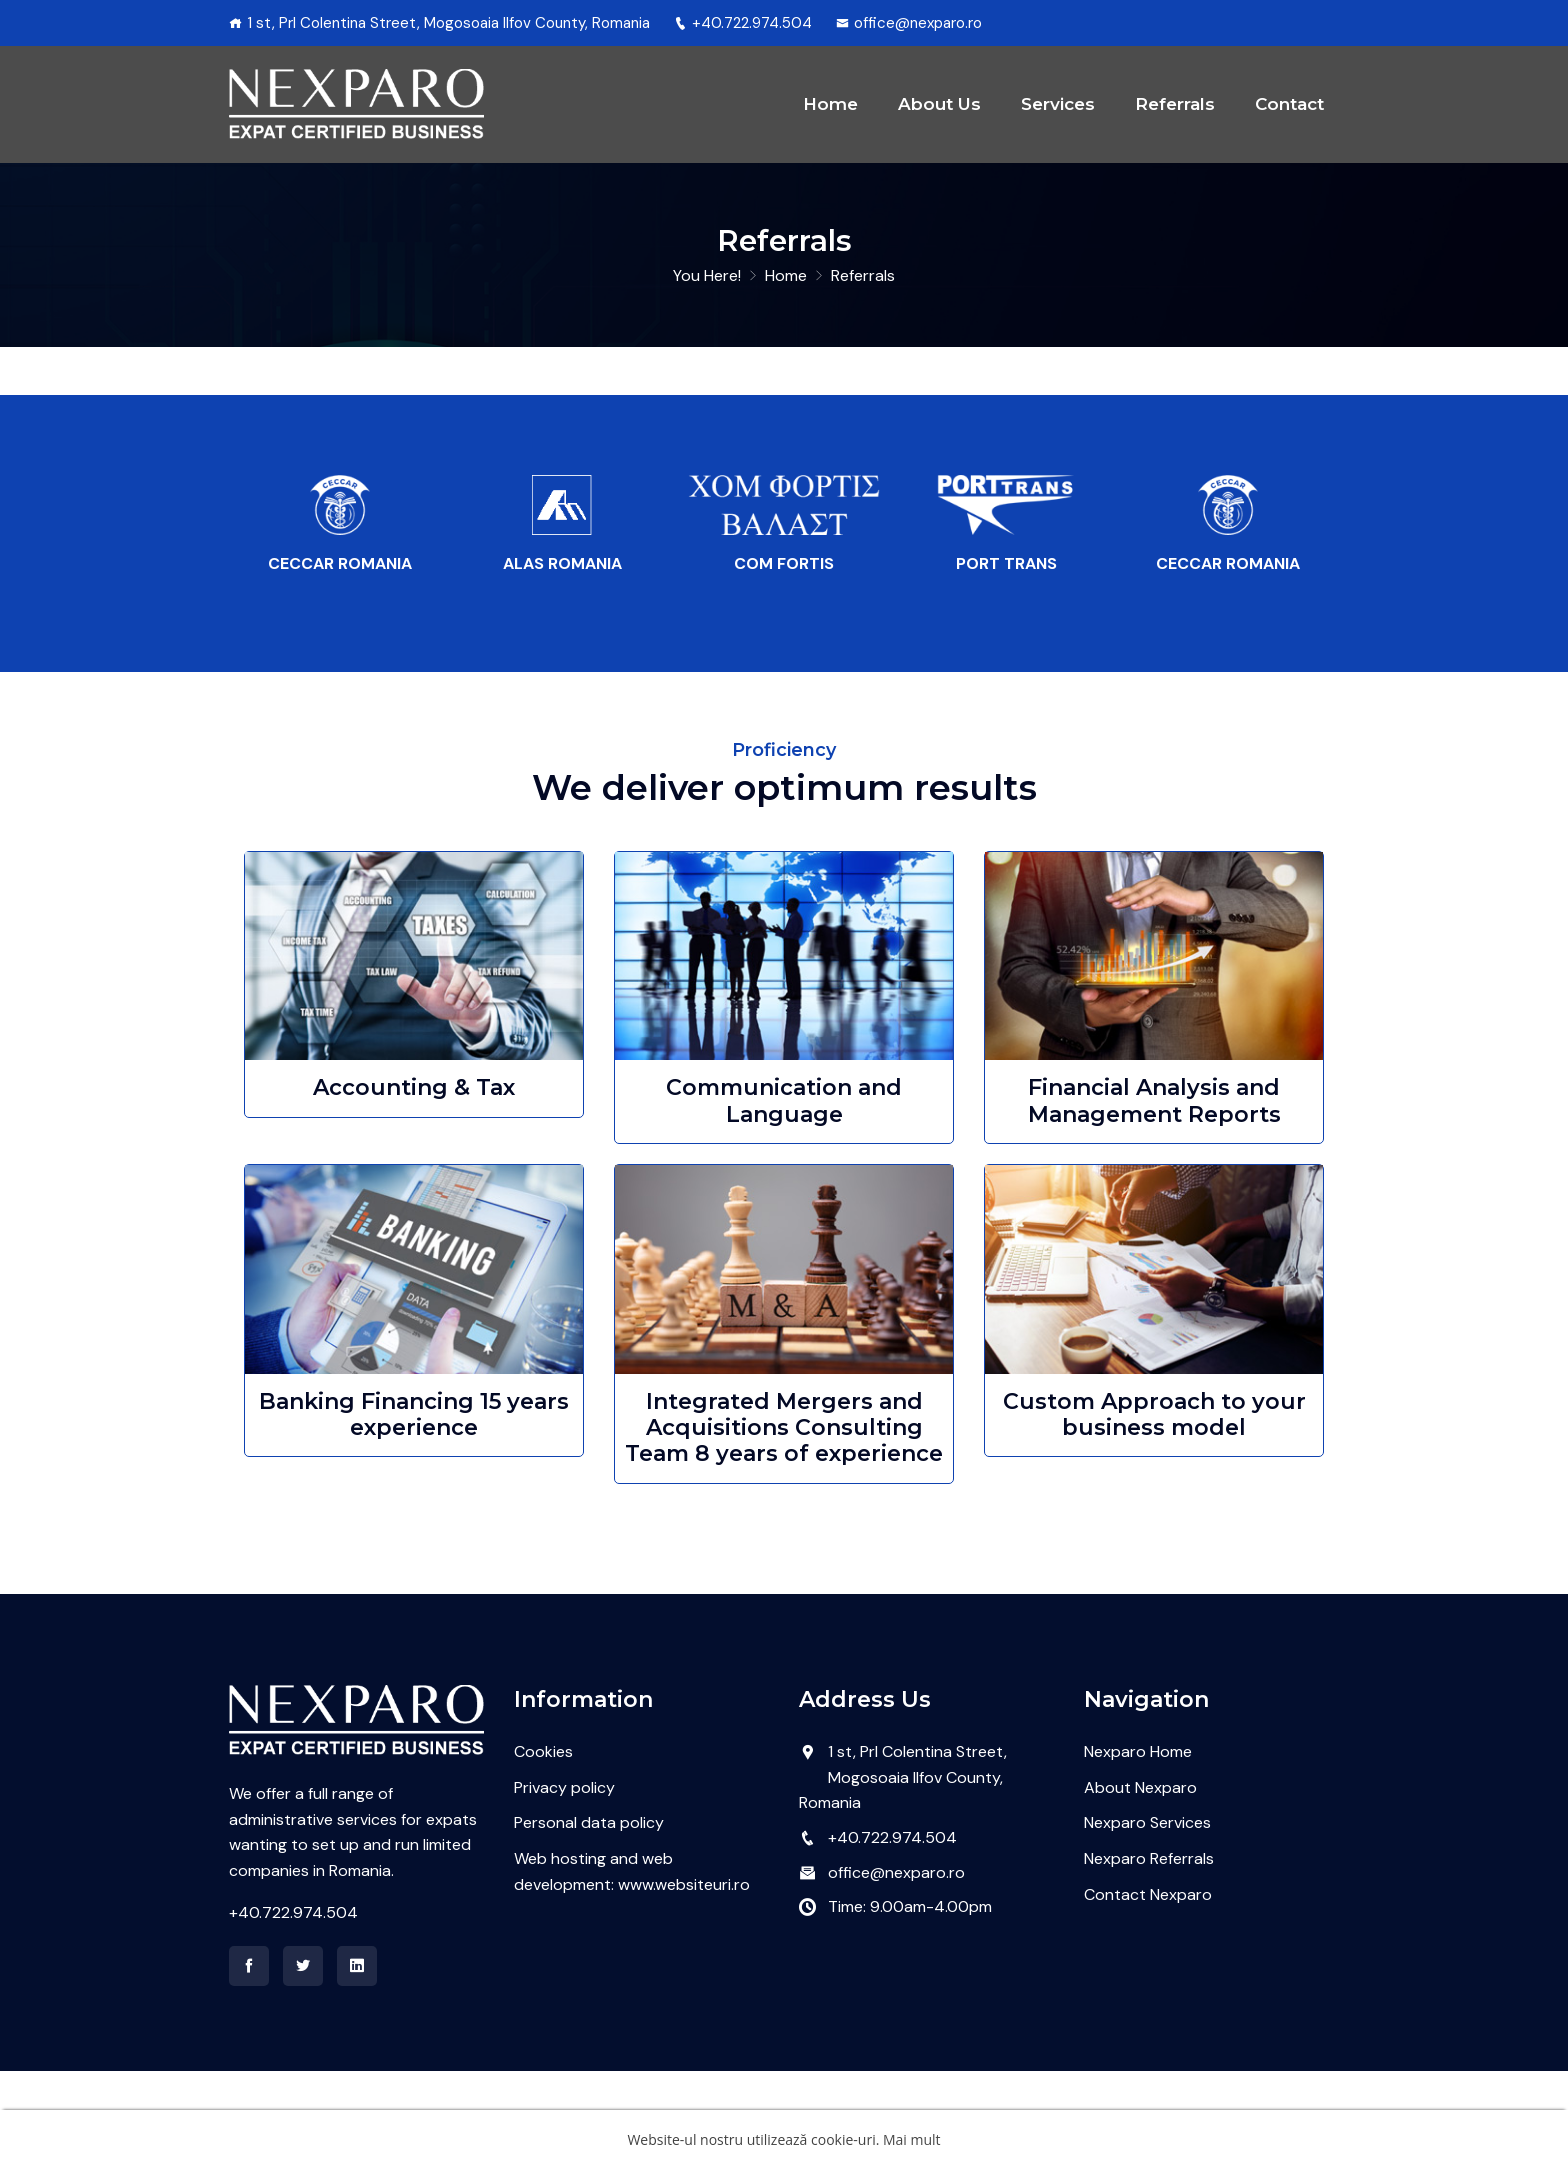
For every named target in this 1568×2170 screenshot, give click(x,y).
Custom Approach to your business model (1154, 1513)
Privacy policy (564, 1886)
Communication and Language (784, 1199)
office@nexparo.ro (909, 23)
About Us (939, 153)
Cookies (543, 1850)
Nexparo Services (1147, 1921)
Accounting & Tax (414, 1186)
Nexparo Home (1138, 1850)
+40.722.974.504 (743, 23)
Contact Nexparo (1148, 1993)
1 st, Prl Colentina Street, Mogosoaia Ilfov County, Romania (903, 1876)
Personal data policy (589, 1921)
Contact (1289, 153)
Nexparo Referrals (1149, 1957)
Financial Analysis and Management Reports (1154, 1199)
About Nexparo (1140, 1886)
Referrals (1175, 153)
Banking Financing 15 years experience (414, 1513)
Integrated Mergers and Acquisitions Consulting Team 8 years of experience (784, 1527)
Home (830, 153)
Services (1058, 153)
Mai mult (912, 2139)
